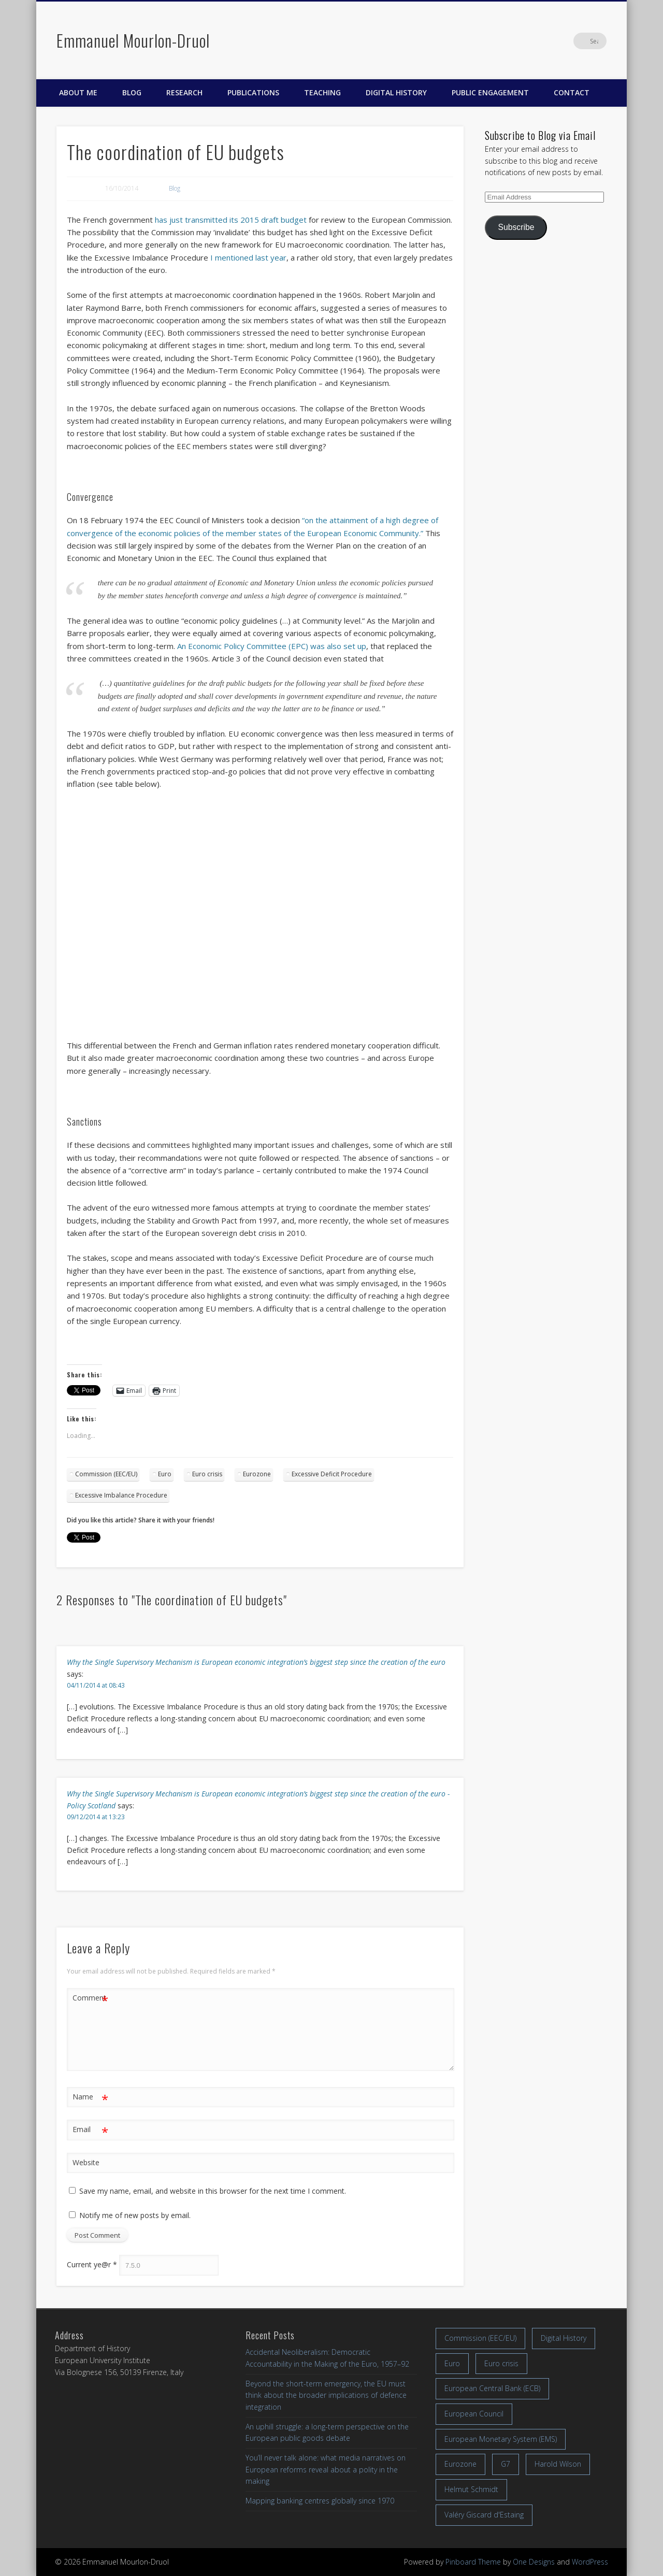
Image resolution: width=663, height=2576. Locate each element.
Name (90, 2097)
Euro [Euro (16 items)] (452, 2363)
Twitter (555, 41)
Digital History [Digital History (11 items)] (563, 2338)
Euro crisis (207, 1474)
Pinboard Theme (473, 2562)
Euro (164, 1474)
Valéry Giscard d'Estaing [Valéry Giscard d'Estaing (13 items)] (484, 2515)
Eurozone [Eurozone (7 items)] (460, 2464)
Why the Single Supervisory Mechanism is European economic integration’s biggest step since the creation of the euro (256, 1662)
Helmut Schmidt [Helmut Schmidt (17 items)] (471, 2489)
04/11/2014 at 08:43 (96, 1685)
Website (86, 2162)
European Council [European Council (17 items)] (473, 2414)
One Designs (534, 2562)
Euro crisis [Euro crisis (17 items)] (501, 2363)
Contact (571, 92)
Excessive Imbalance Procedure (121, 1495)
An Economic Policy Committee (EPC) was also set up (271, 646)
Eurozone (257, 1474)
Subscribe (516, 227)
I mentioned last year (248, 257)
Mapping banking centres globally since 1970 (320, 2501)
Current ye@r (92, 2265)
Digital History (396, 92)
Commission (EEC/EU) (106, 1474)
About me (78, 92)
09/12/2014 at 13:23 (96, 1816)
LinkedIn (577, 41)
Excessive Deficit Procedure (332, 1474)
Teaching (322, 92)
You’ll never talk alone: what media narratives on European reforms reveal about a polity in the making (326, 2469)
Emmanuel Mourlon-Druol (133, 40)
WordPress (590, 2562)
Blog (131, 92)
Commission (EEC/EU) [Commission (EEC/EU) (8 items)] (480, 2338)
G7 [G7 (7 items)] (505, 2464)
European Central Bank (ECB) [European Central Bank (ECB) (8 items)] (492, 2388)
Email (90, 2130)
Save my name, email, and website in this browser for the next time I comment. (212, 2191)
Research (184, 92)
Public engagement (490, 92)
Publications (253, 92)
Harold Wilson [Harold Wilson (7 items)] (558, 2464)
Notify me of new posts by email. (135, 2215)
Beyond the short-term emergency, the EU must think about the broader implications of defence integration (326, 2395)
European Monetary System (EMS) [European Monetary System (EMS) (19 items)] (500, 2439)
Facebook (533, 41)
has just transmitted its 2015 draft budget (231, 219)
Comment (90, 1998)
